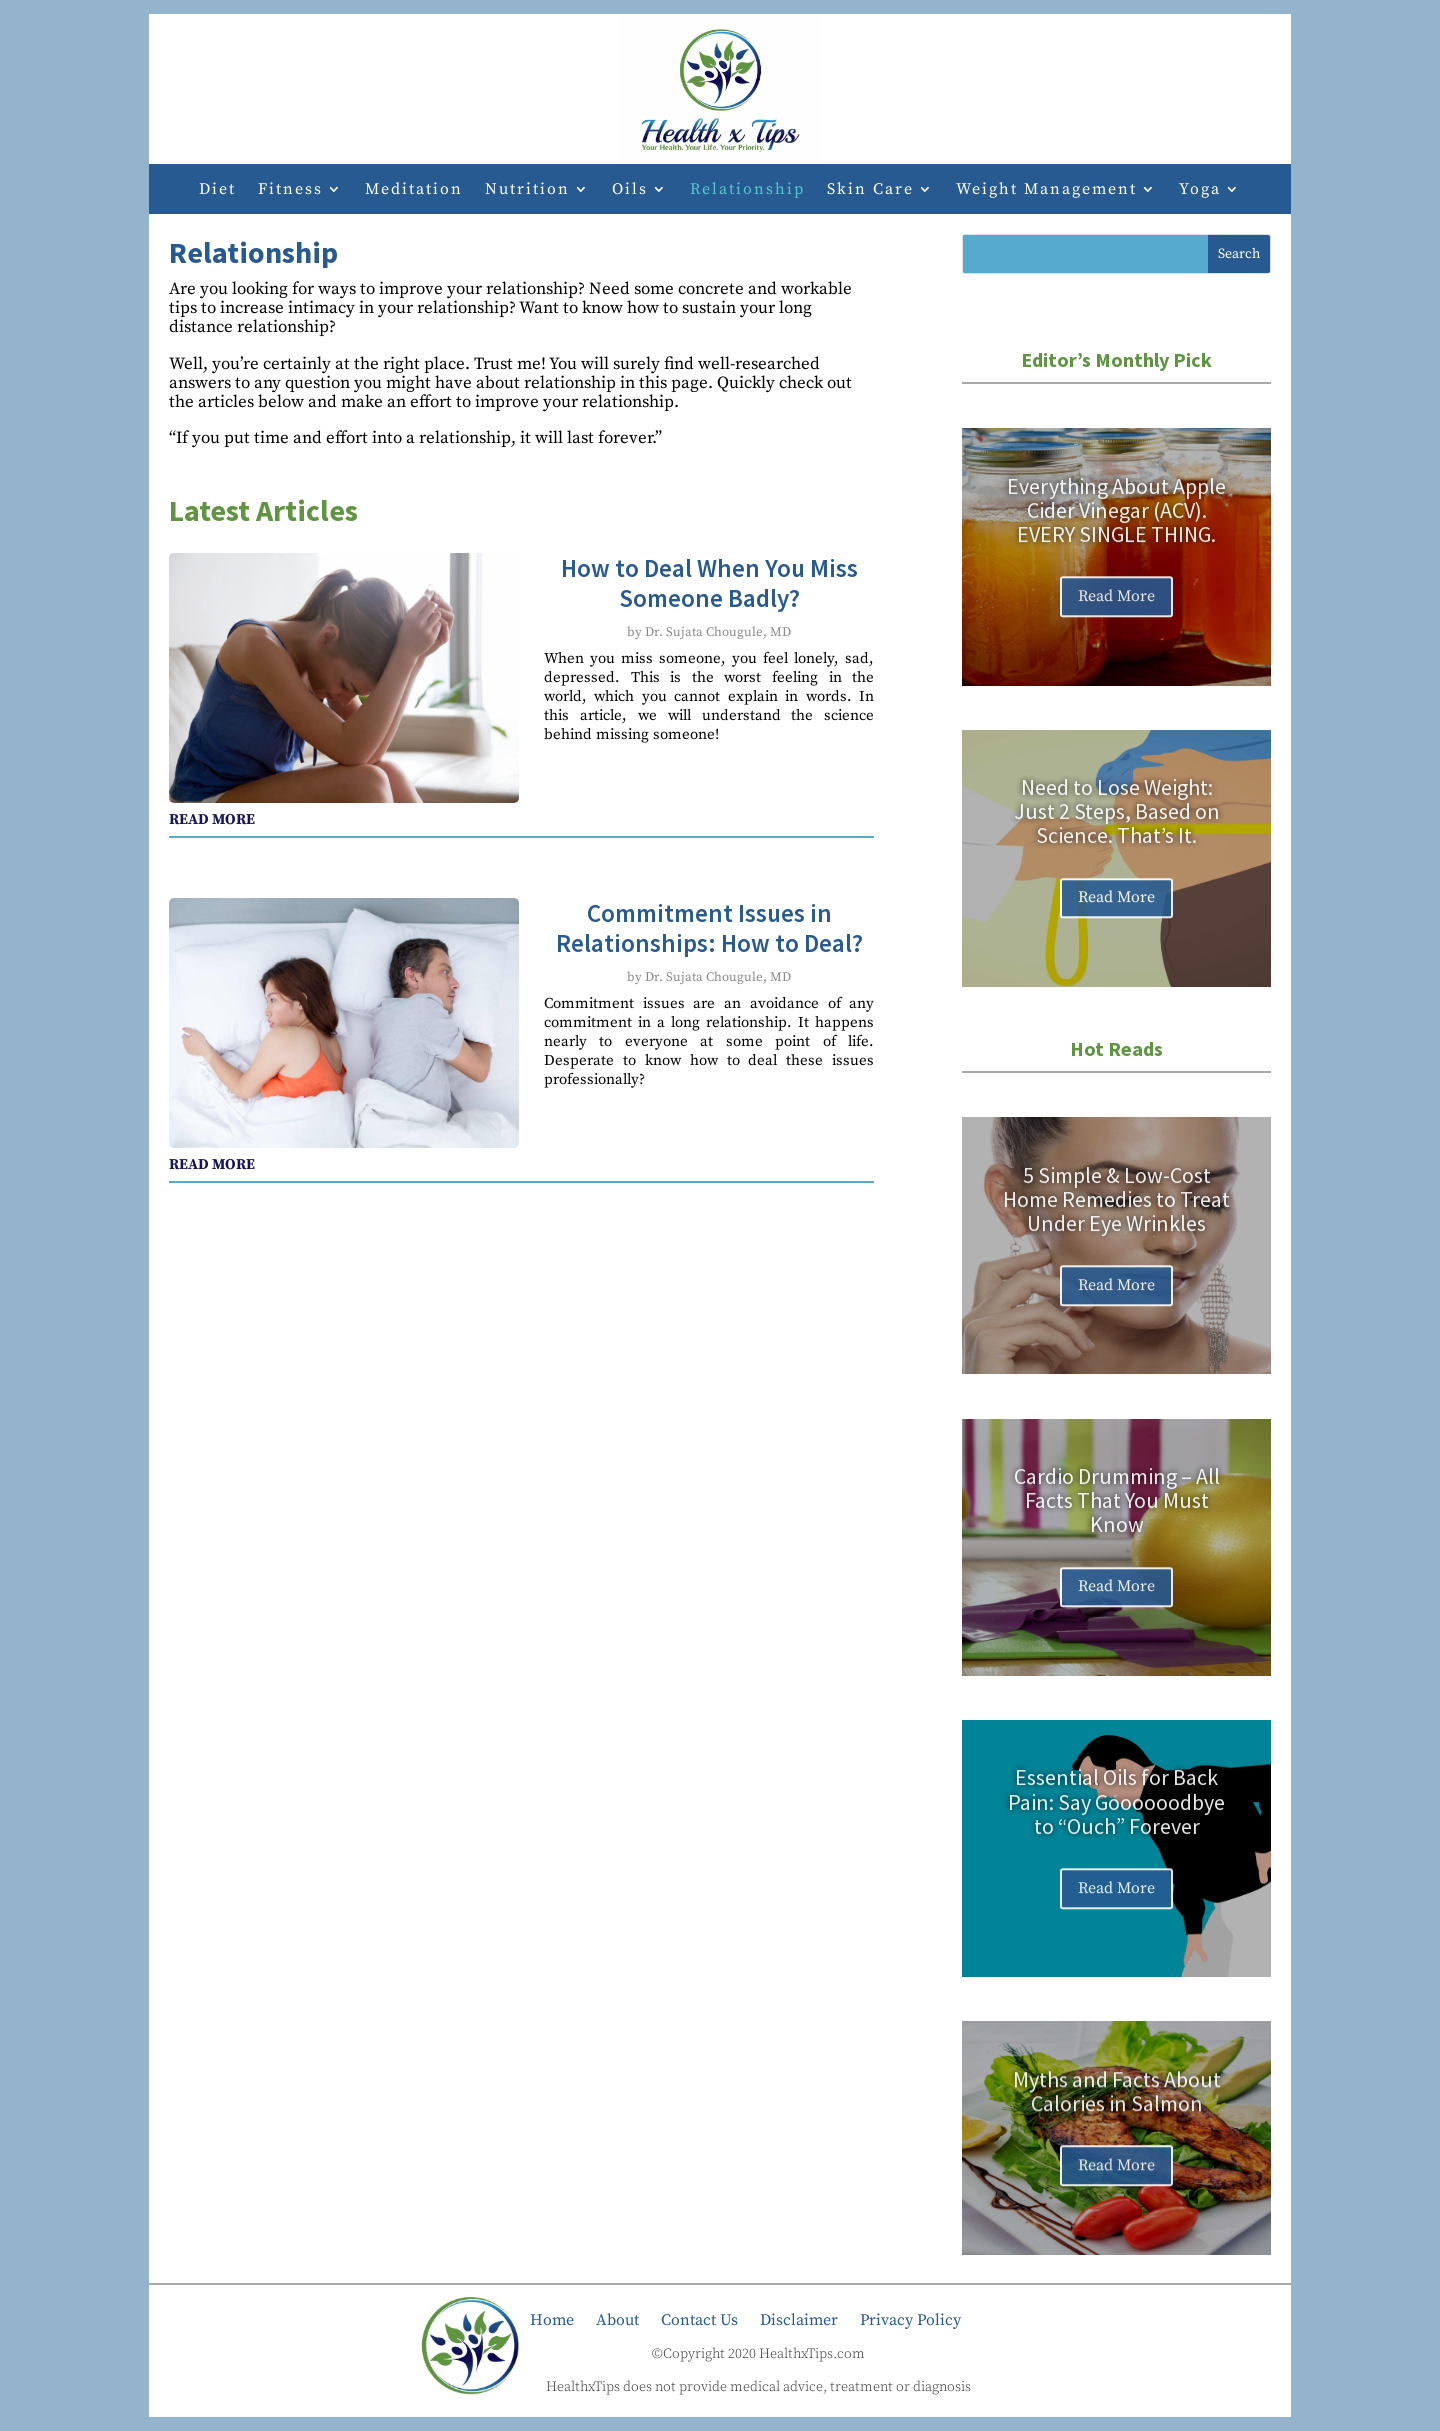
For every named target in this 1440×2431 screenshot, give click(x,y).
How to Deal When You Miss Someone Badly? (709, 583)
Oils (630, 190)
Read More (1116, 615)
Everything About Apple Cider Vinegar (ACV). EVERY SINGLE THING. (1116, 528)
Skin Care (870, 190)
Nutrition (527, 190)
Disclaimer (799, 2318)
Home (552, 2318)
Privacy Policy (910, 2318)
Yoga (1200, 190)
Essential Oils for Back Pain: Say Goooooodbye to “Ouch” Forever (1116, 1820)
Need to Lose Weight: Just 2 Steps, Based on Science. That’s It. (1117, 830)
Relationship (747, 190)
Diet (217, 190)
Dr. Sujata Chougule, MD (718, 632)
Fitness (290, 190)
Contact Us (699, 2318)
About (617, 2318)
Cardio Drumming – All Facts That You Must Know (1117, 1519)
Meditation (414, 190)
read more (212, 819)
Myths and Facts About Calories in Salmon (1117, 2108)
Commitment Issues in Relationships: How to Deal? (709, 928)
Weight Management (1046, 190)
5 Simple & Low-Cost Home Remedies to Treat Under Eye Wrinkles (1116, 1217)
